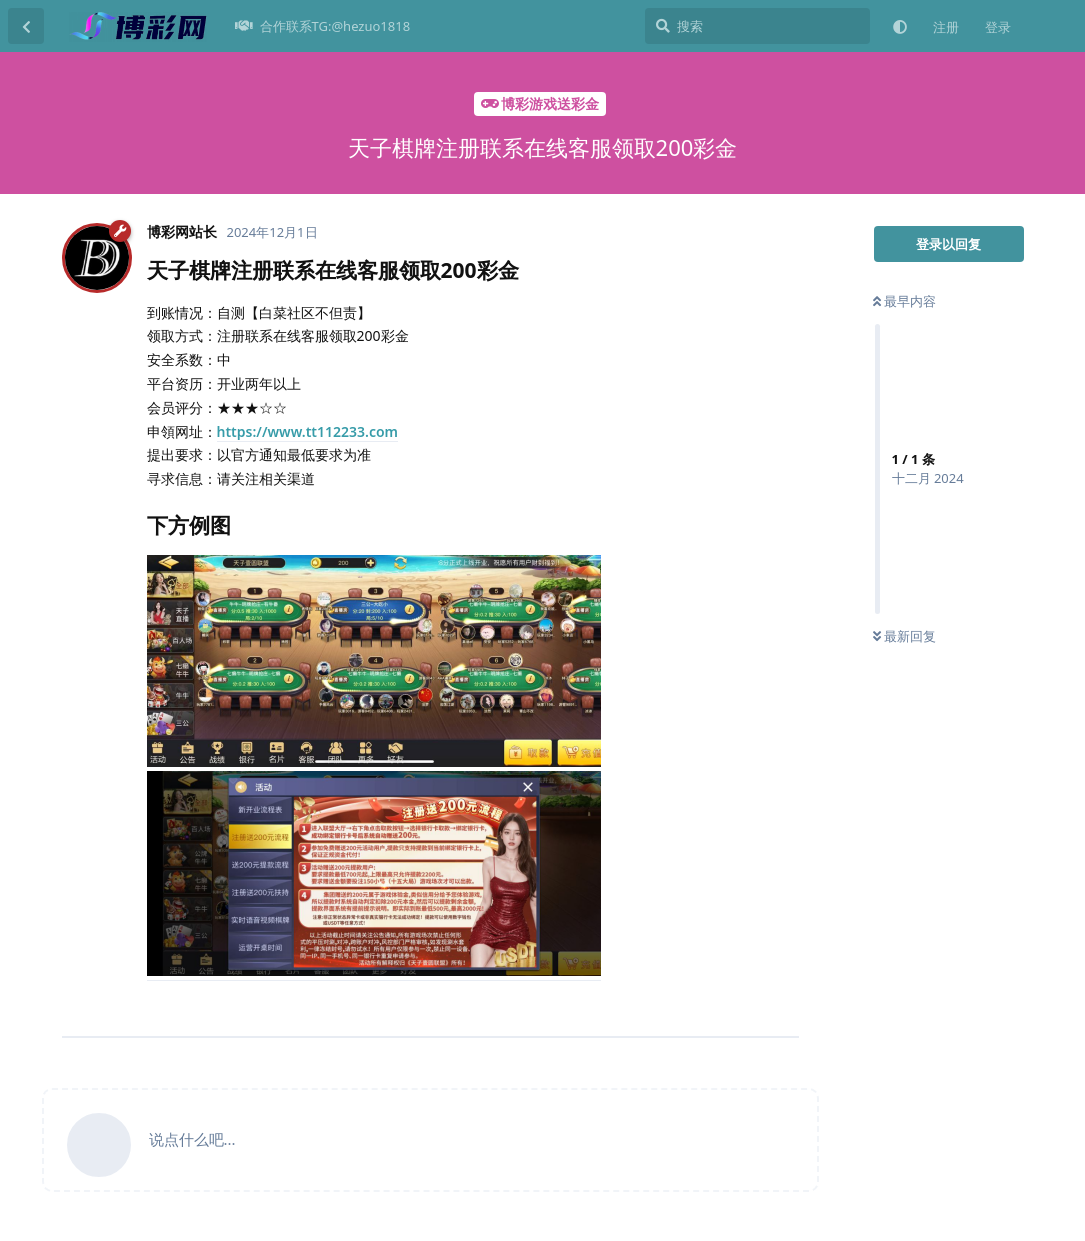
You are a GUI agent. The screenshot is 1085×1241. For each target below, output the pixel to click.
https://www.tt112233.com (308, 431)
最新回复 (904, 636)
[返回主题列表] (26, 26)
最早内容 (904, 301)
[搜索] (757, 26)
